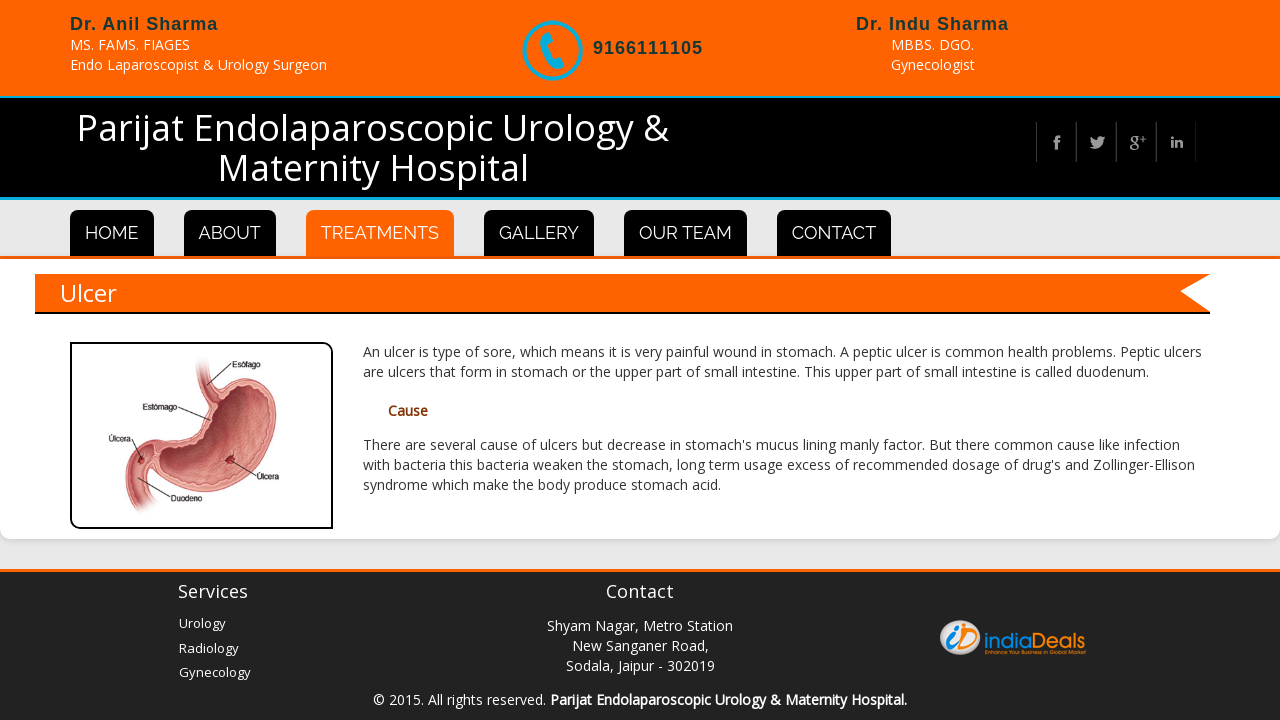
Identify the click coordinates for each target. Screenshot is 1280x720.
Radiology (209, 648)
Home (112, 232)
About (230, 232)
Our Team (685, 232)
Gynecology (215, 672)
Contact (834, 232)
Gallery (539, 232)
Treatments (380, 232)
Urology (202, 623)
